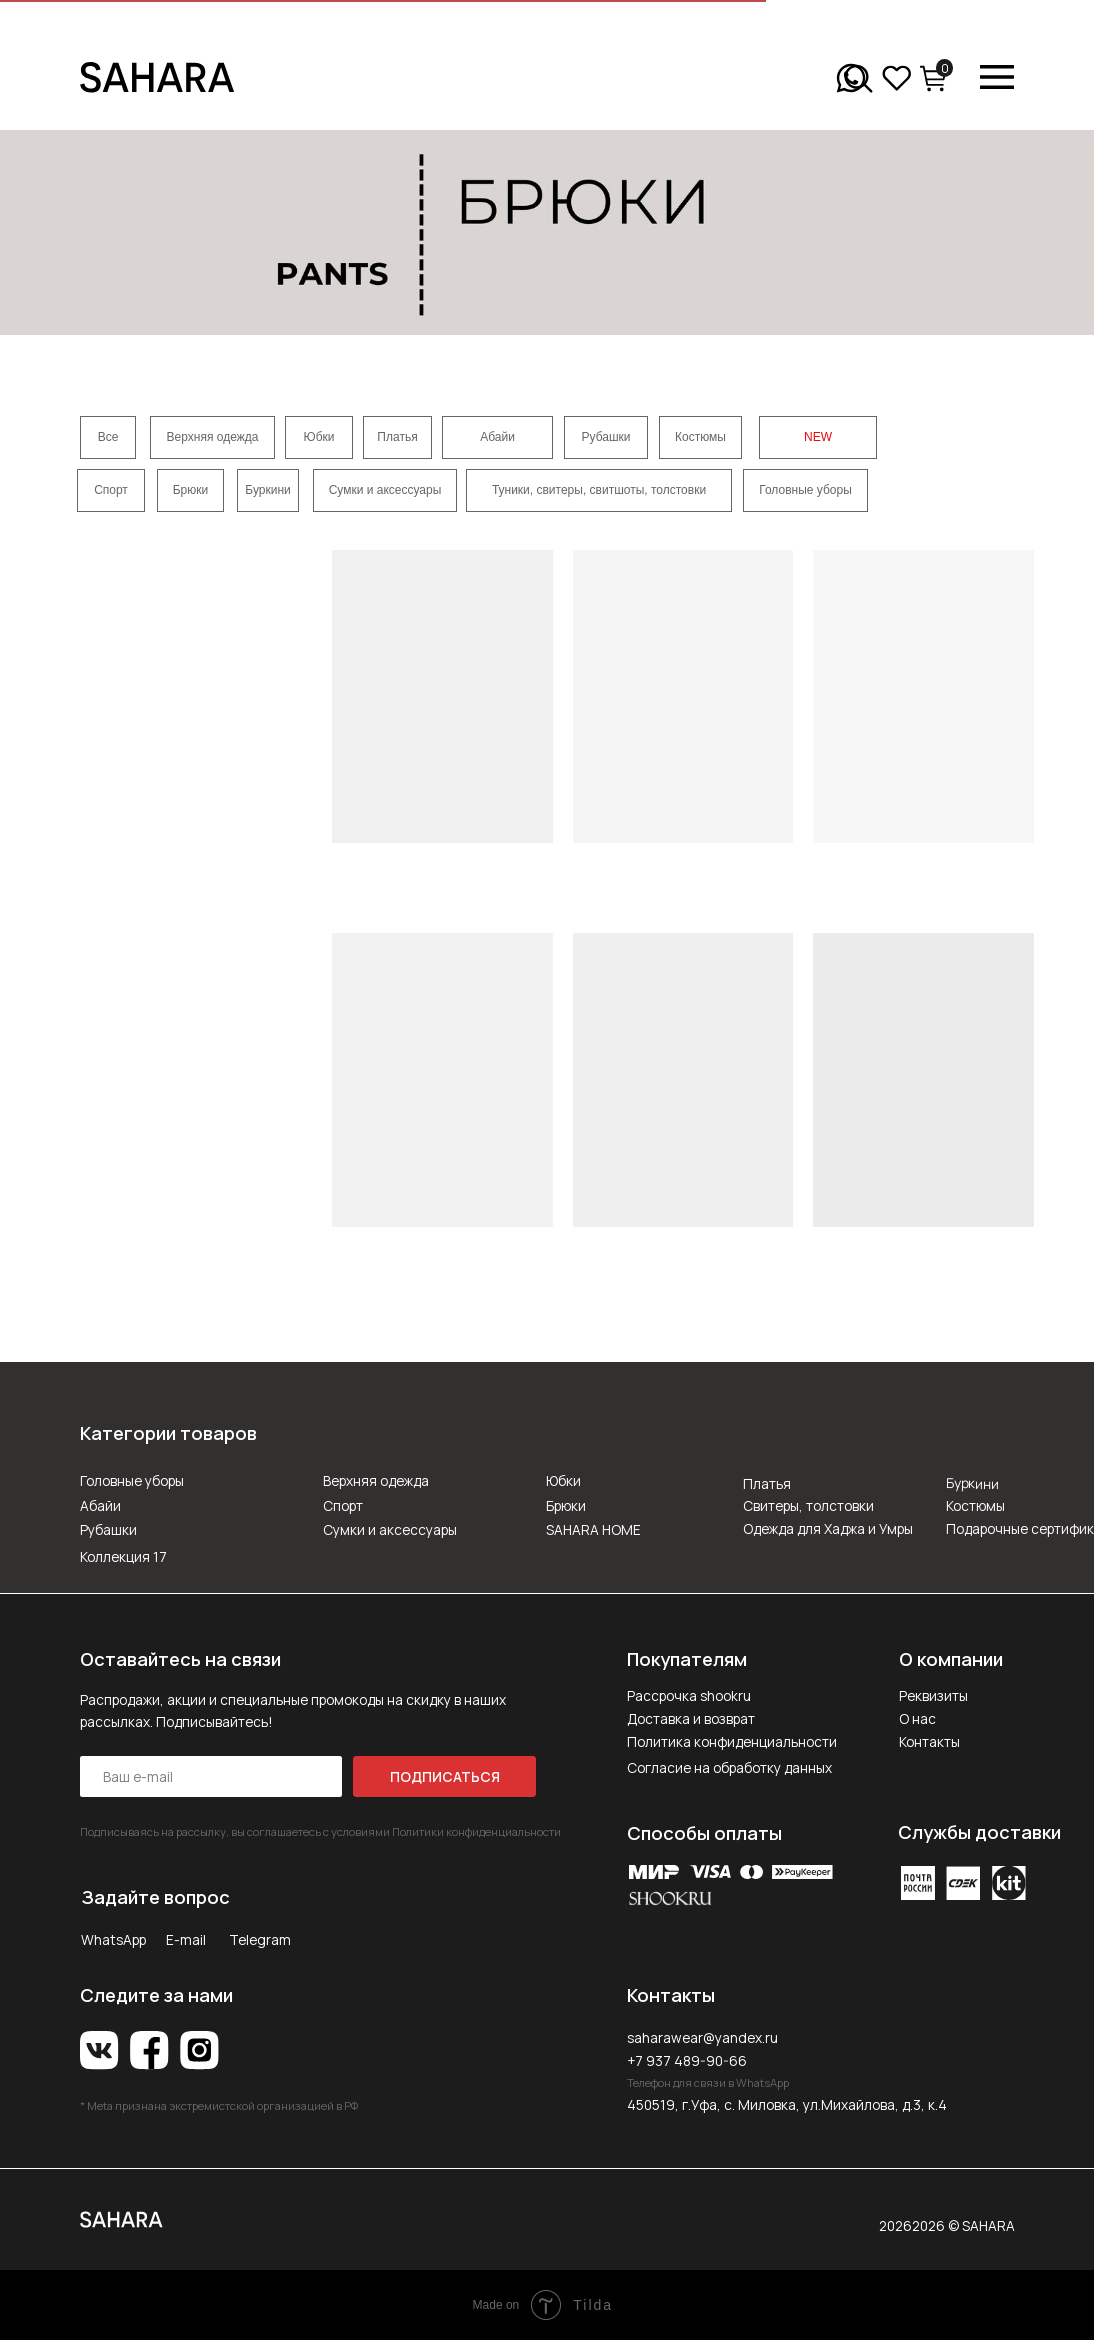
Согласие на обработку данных (729, 1767)
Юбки (563, 1480)
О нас (917, 1718)
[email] (211, 1776)
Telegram (260, 1939)
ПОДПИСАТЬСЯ (445, 1776)
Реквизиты (933, 1695)
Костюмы (975, 1505)
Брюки (566, 1505)
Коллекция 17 (123, 1556)
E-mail (186, 1939)
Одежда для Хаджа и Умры (828, 1528)
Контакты (929, 1741)
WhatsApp (113, 1939)
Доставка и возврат (691, 1718)
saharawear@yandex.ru (702, 2037)
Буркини (972, 1483)
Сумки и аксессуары (390, 1529)
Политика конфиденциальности (732, 1741)
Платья (767, 1483)
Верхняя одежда (376, 1480)
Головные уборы (132, 1480)
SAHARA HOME (593, 1529)
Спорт (343, 1505)
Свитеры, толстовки (808, 1505)
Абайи (100, 1505)
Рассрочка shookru (689, 1695)
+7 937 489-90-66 (687, 2060)
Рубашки (108, 1529)
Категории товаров (168, 1433)
